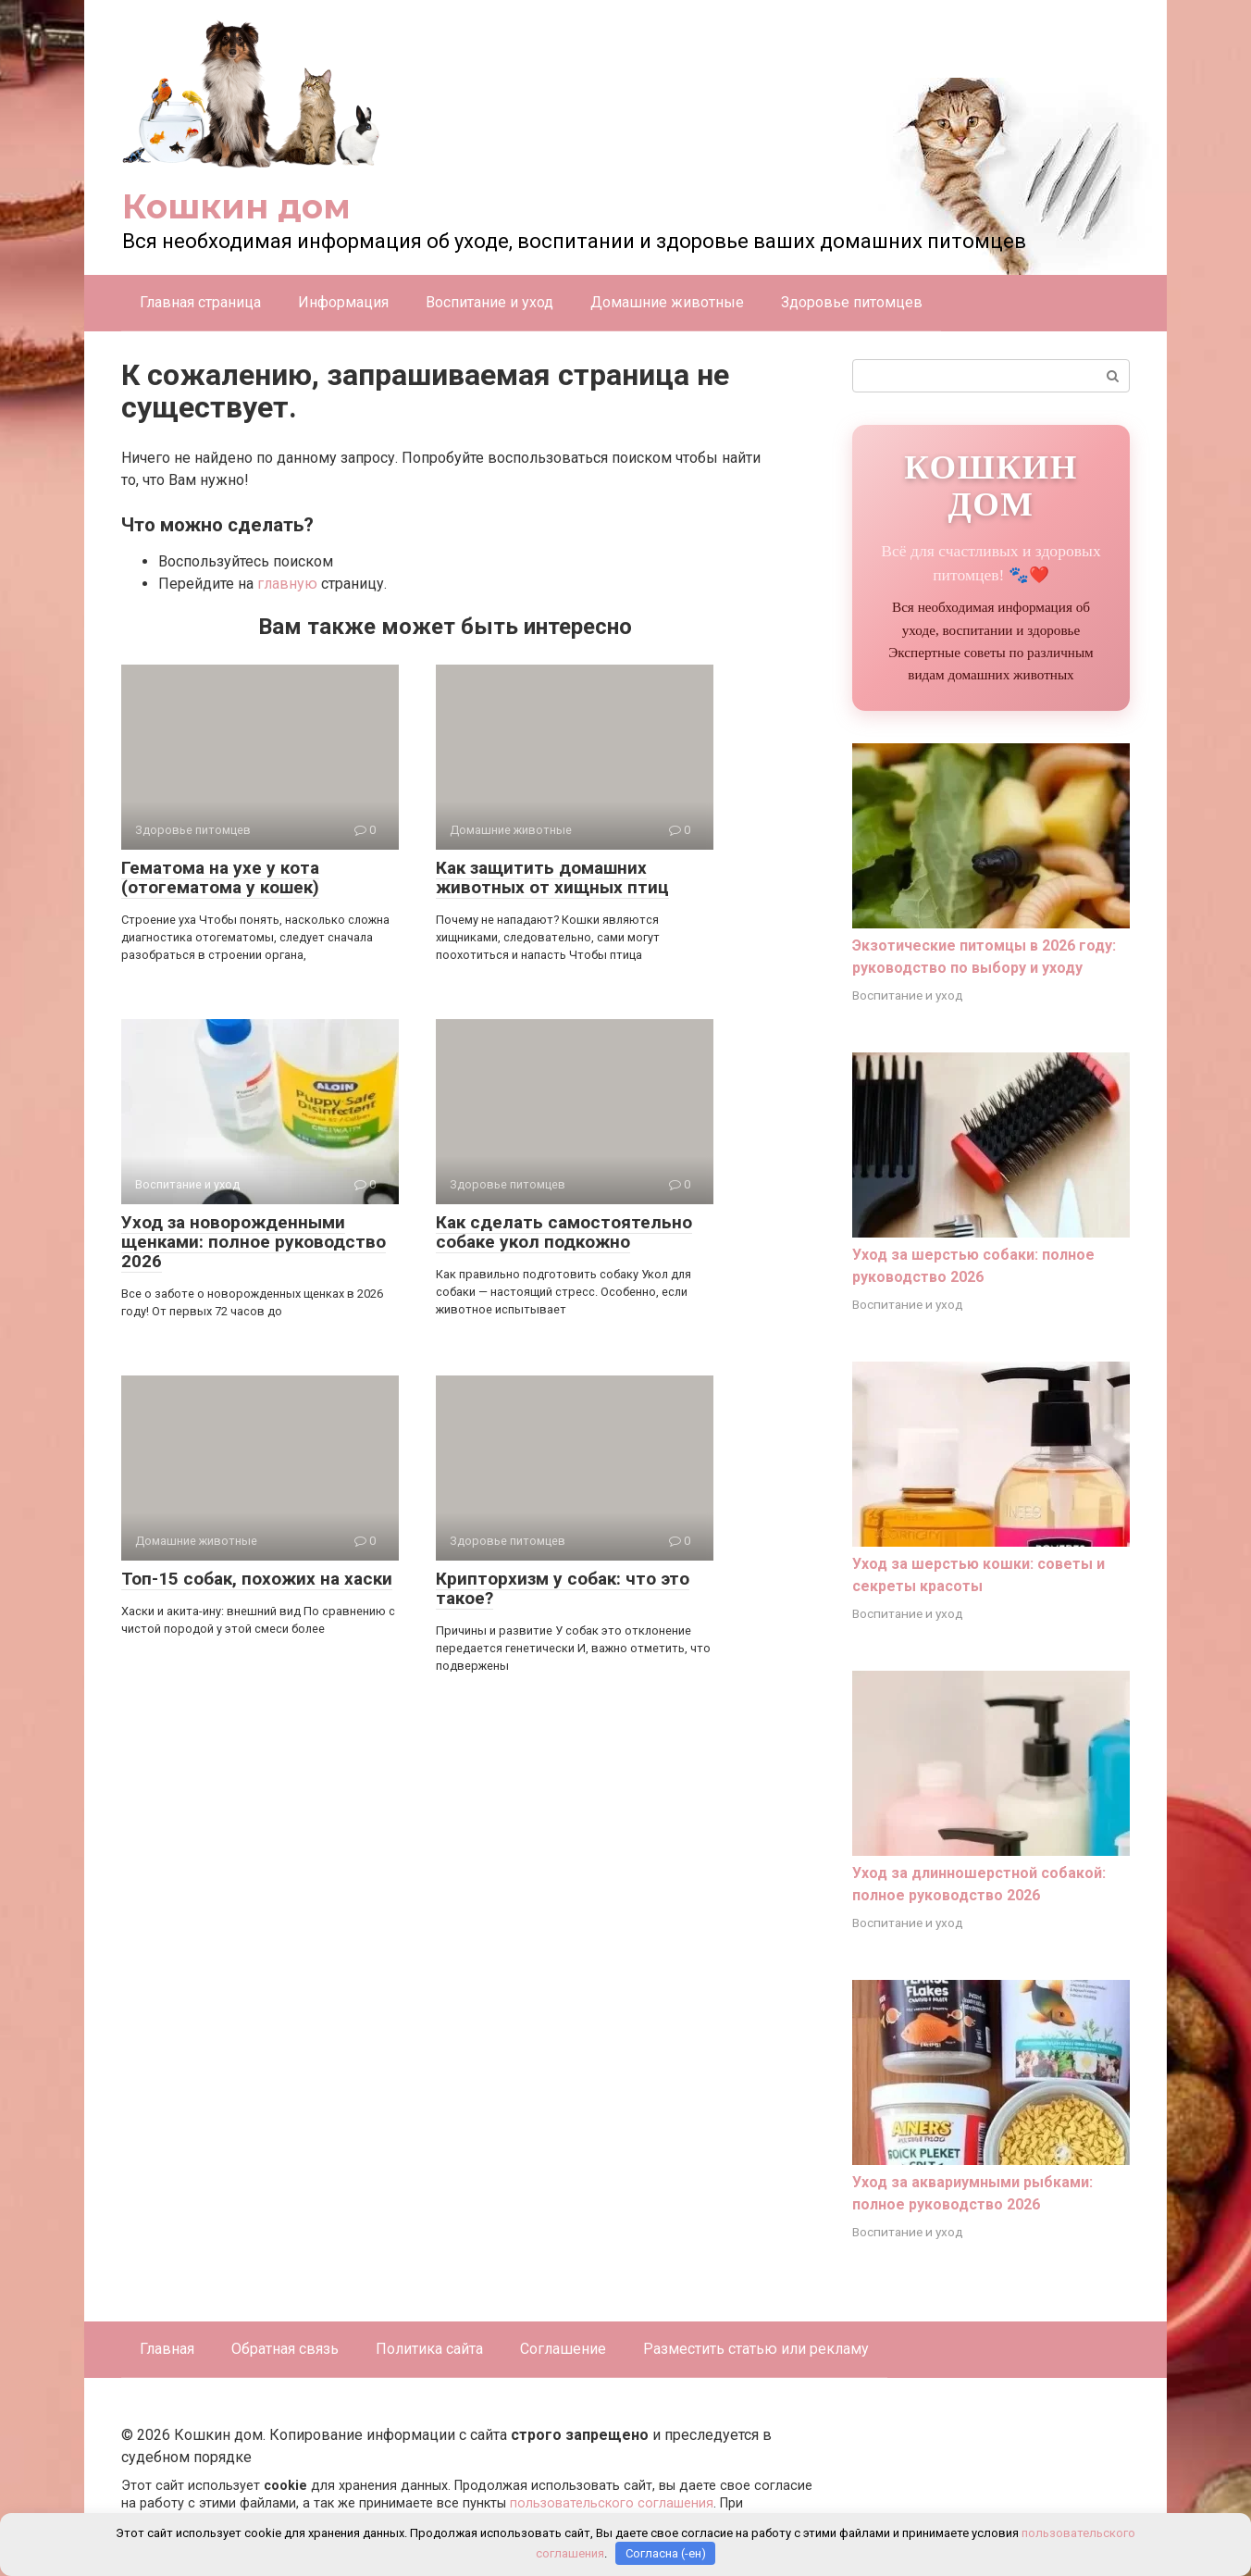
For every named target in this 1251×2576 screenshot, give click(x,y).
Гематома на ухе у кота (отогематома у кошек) (220, 877)
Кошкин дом (236, 206)
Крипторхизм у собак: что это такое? (562, 1588)
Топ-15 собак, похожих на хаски (256, 1578)
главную (287, 583)
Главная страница (200, 302)
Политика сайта (429, 2349)
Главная (167, 2349)
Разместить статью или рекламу (756, 2349)
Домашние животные (667, 302)
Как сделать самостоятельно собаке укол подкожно (564, 1232)
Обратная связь (285, 2349)
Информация (343, 302)
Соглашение (563, 2349)
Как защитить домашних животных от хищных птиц (552, 877)
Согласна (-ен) (666, 2553)
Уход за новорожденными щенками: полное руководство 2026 (253, 1242)
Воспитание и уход (489, 302)
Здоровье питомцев (852, 302)
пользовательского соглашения (611, 2503)
